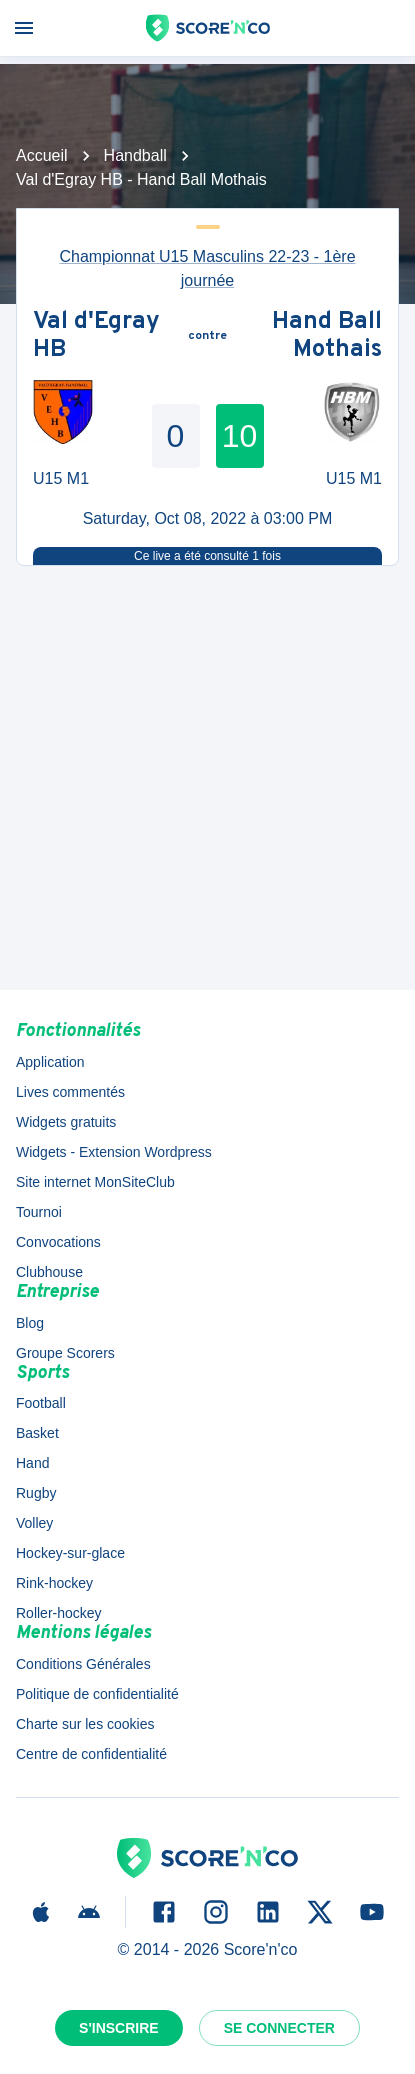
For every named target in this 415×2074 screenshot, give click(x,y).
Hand (32, 1463)
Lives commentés (70, 1092)
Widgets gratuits (66, 1122)
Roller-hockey (59, 1613)
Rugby (36, 1493)
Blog (30, 1323)
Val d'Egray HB (96, 336)
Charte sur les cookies (85, 1724)
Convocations (58, 1242)
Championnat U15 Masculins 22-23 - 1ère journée (207, 268)
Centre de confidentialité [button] (91, 1754)
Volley (34, 1523)
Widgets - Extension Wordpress (114, 1152)
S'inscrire (119, 2028)
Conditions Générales (83, 1664)
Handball (135, 155)
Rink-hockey (54, 1583)
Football (41, 1403)
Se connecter (279, 2028)
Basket (37, 1433)
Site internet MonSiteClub (95, 1182)
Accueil (42, 155)
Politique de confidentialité (97, 1694)
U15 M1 (61, 478)
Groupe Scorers (65, 1353)
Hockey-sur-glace (70, 1553)
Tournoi (39, 1212)
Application (50, 1062)
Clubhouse (49, 1272)
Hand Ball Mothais (327, 336)
